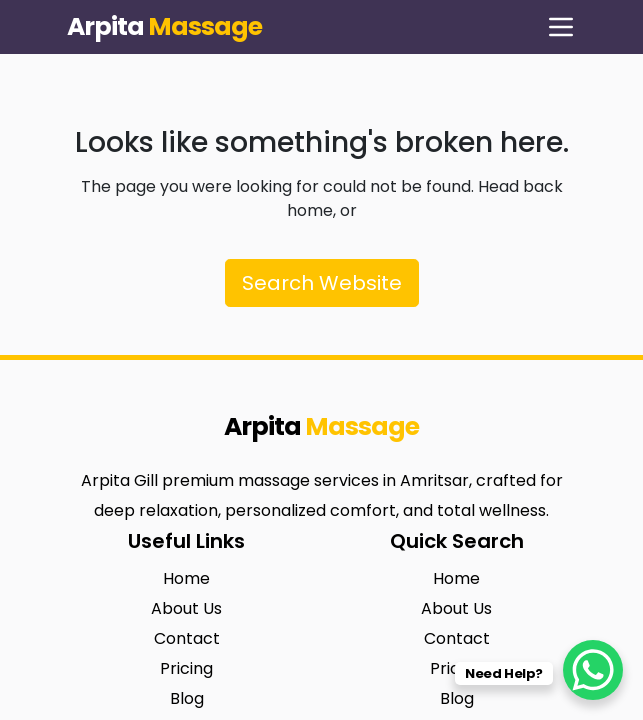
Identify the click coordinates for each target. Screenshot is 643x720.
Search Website (322, 283)
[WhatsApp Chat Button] (593, 670)
